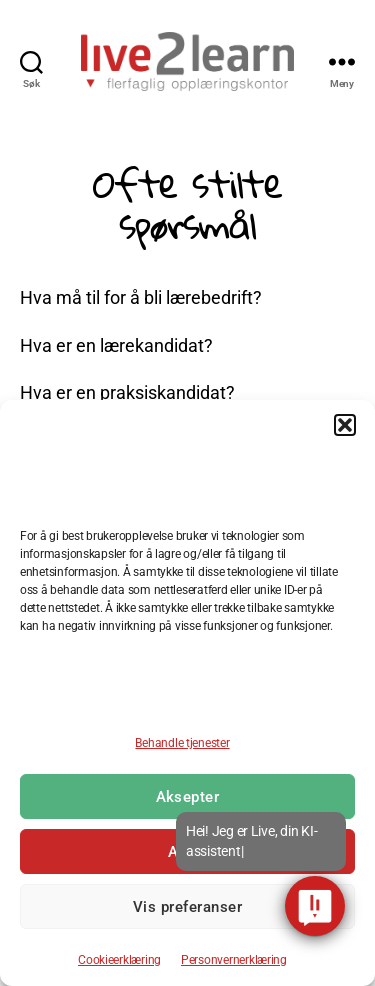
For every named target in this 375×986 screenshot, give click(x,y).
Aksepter (188, 797)
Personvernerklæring (234, 960)
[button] (345, 425)
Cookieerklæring (119, 960)
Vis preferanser (188, 907)
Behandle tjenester (182, 743)
